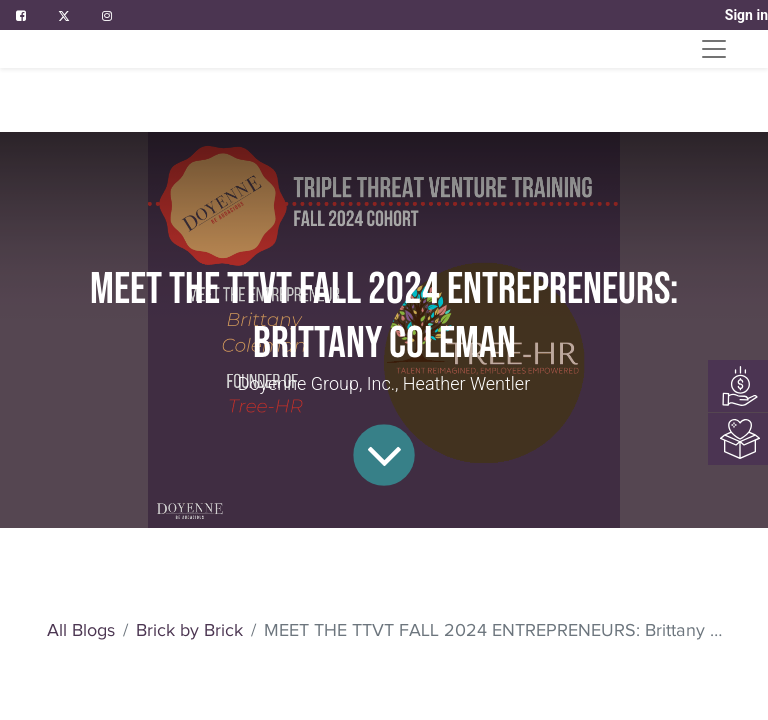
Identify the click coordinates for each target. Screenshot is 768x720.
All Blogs (81, 630)
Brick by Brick (189, 630)
